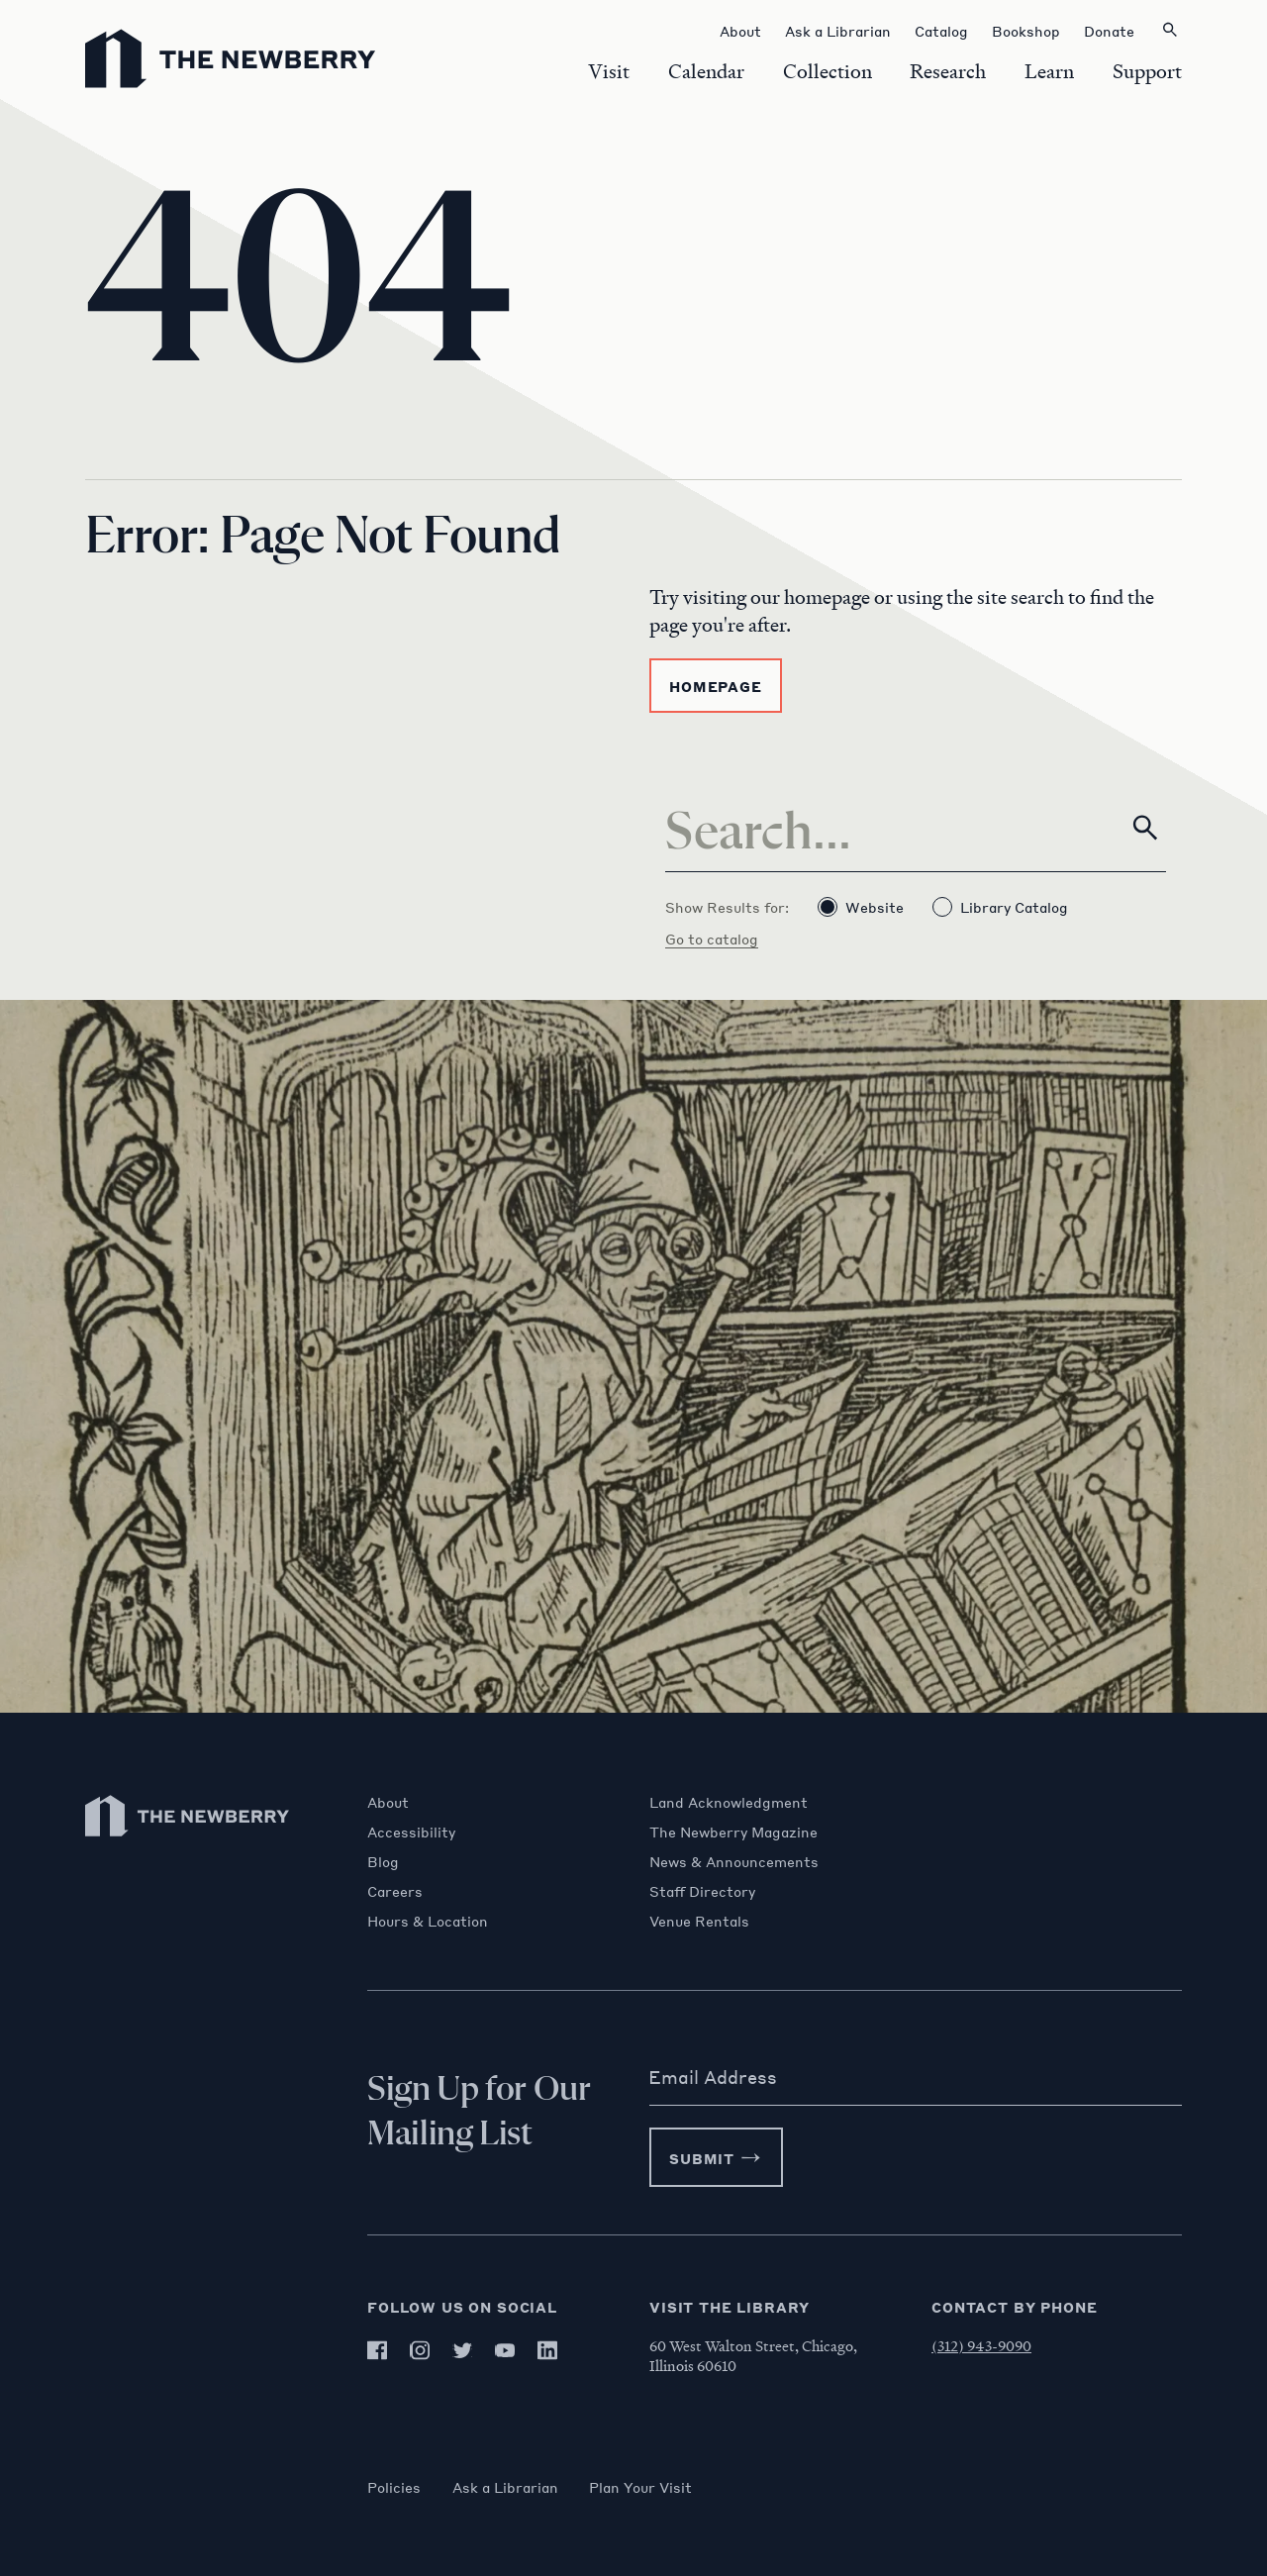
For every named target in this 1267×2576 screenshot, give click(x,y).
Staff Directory (702, 1891)
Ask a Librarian (505, 2487)
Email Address (712, 2077)
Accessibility (411, 1831)
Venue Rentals (699, 1921)
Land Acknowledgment (728, 1802)
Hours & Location (427, 1921)
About (388, 1802)
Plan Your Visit (641, 2487)
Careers (395, 1891)
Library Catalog (1000, 907)
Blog (383, 1861)
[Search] (915, 827)
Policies (394, 2487)
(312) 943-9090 (981, 2345)
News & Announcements (734, 1861)
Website (861, 907)
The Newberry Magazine (733, 1831)
